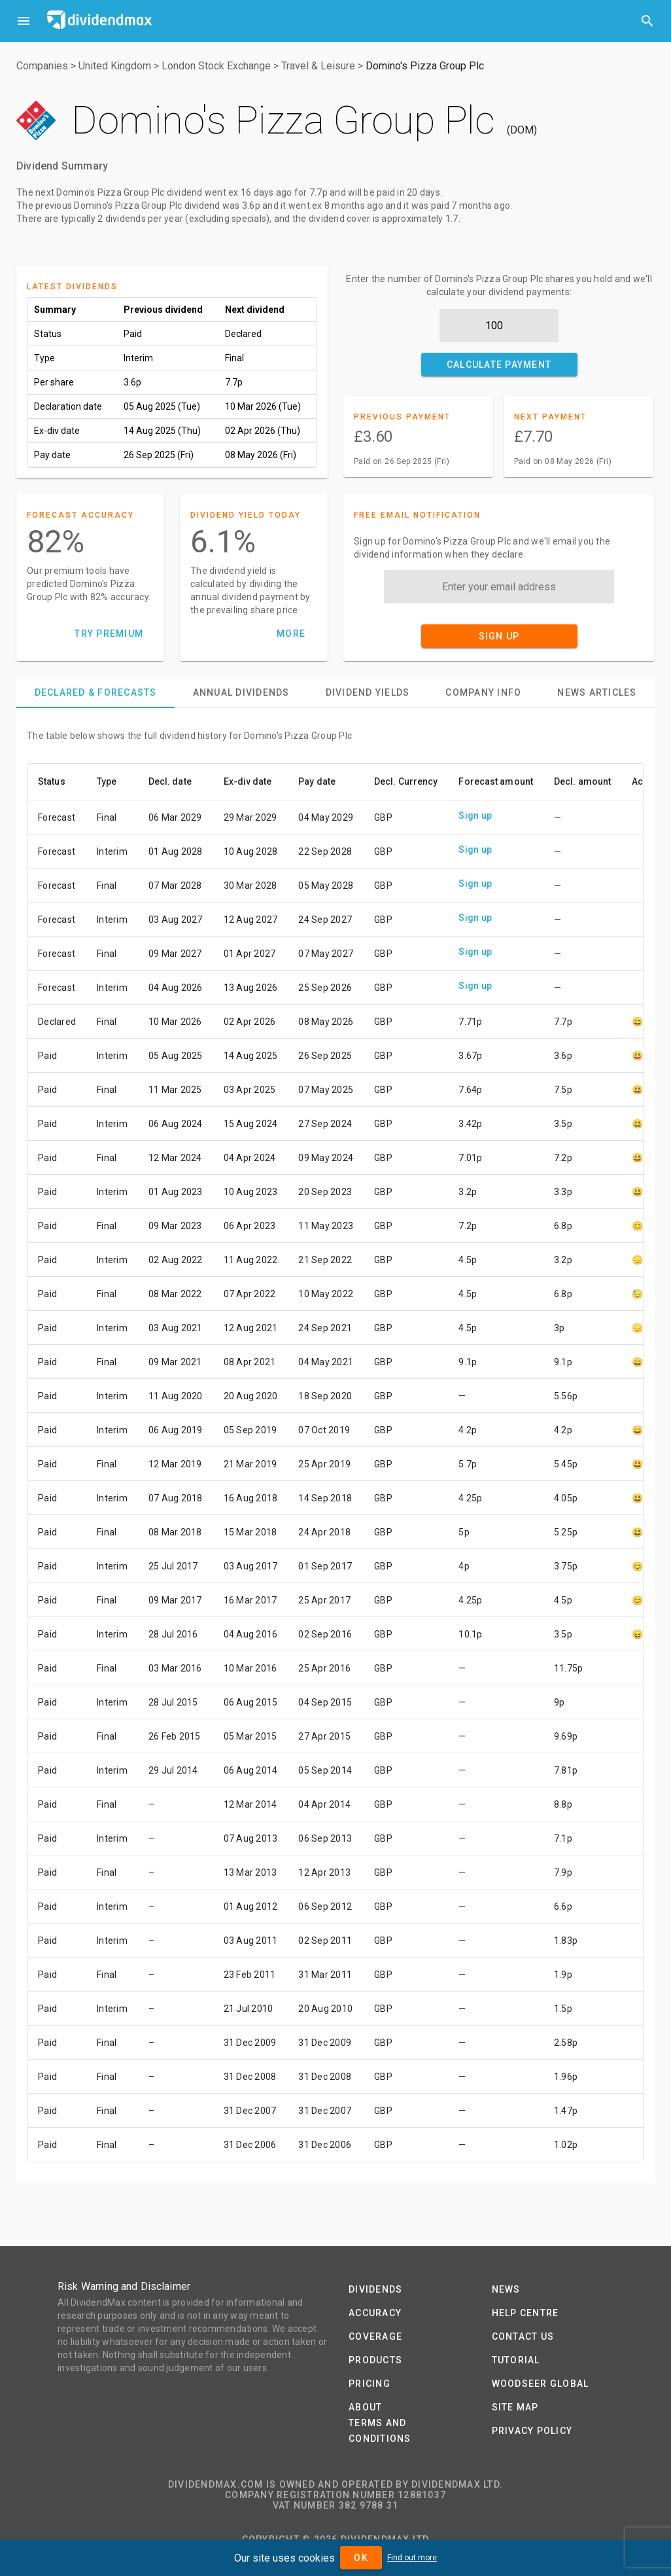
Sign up (475, 815)
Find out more (412, 2557)
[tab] (95, 692)
